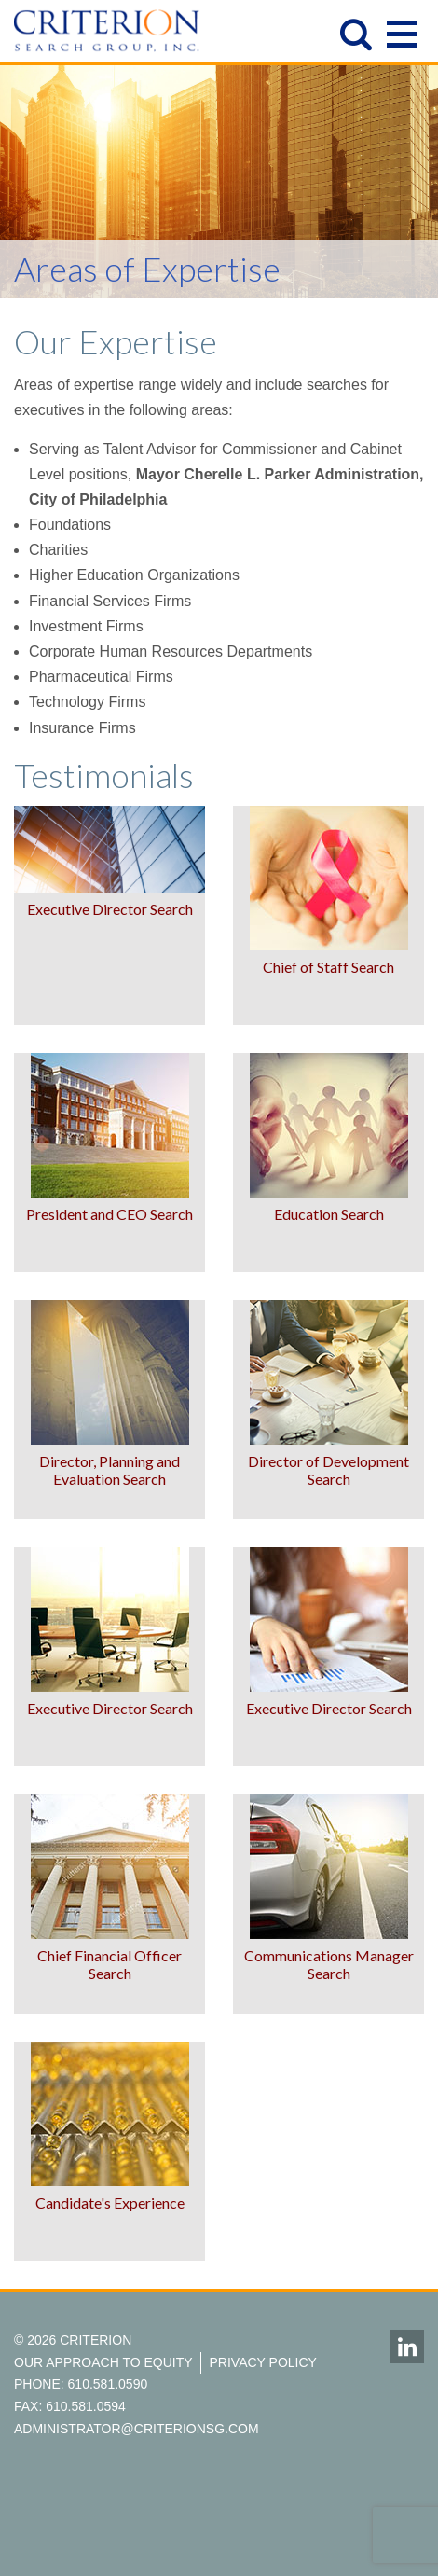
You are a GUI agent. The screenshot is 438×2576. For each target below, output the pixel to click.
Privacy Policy (263, 2362)
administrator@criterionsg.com (136, 2428)
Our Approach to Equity (103, 2362)
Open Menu (401, 30)
